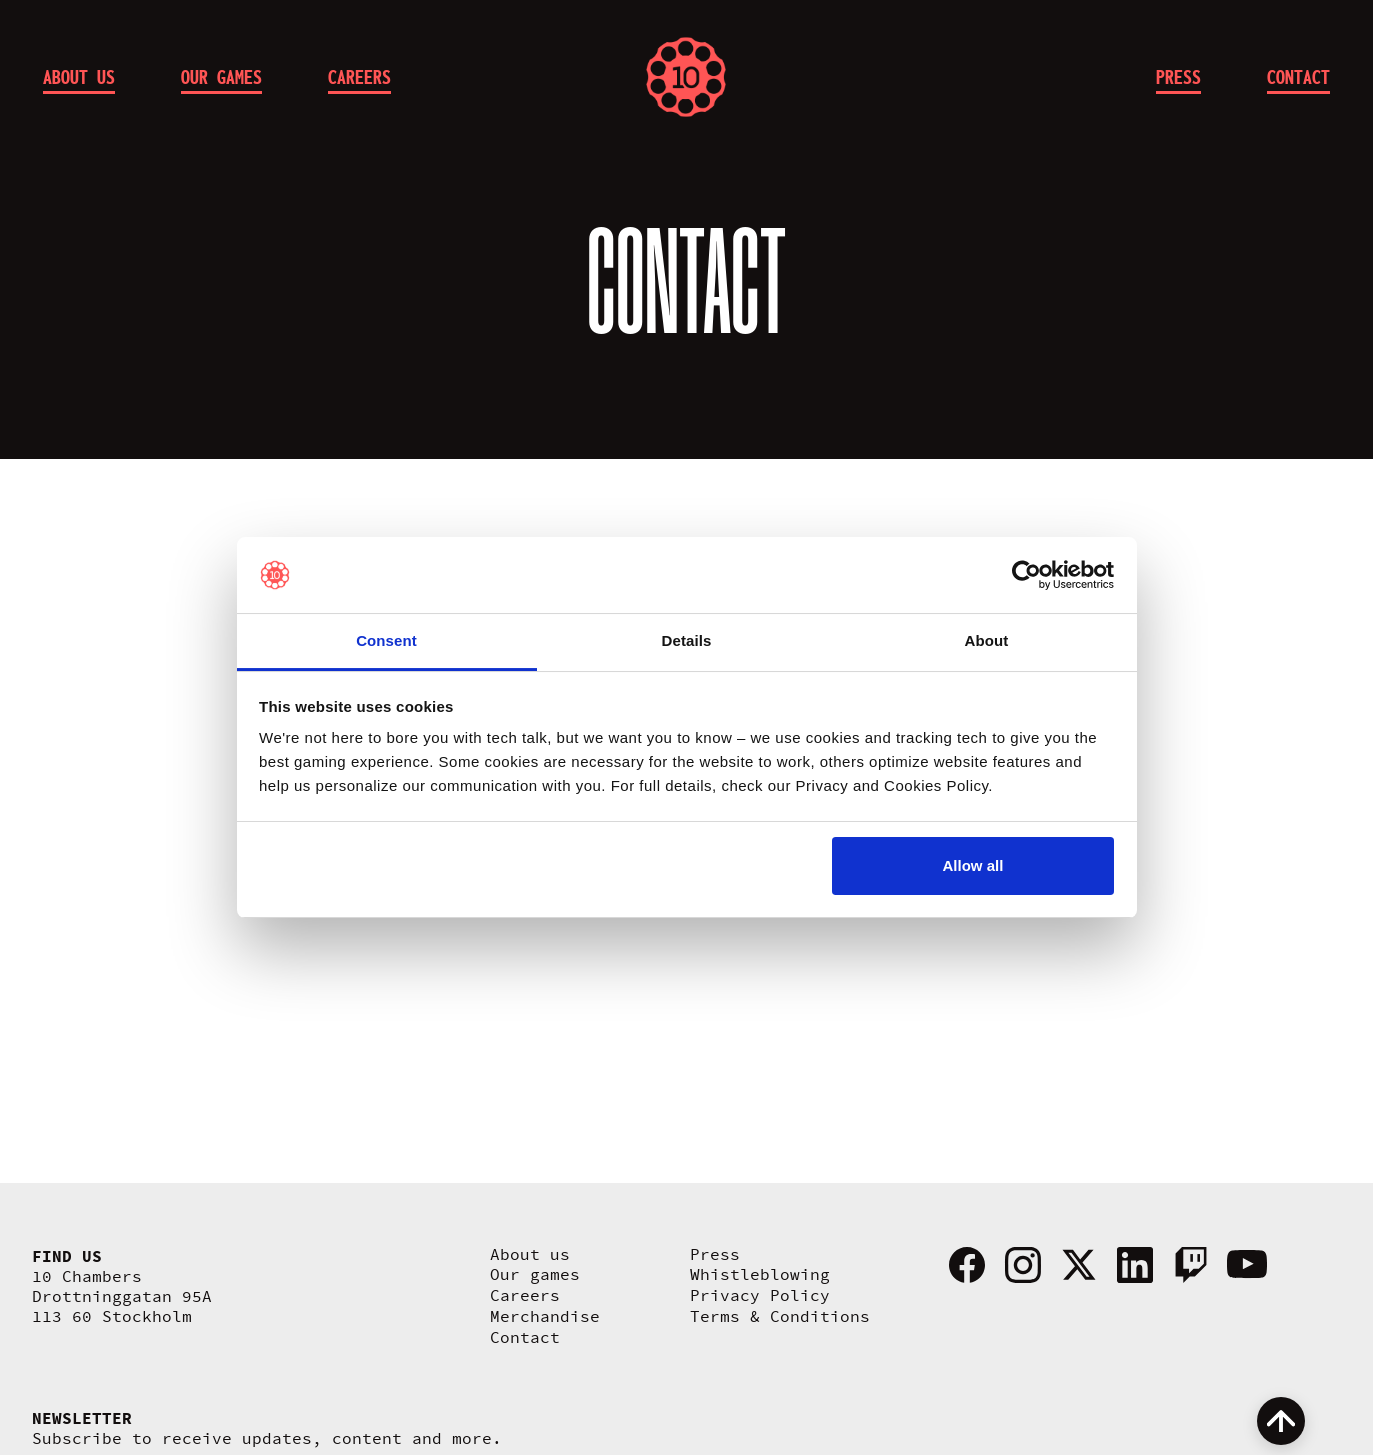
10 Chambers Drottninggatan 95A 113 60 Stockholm (122, 1297)
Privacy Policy (760, 1296)
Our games (535, 1275)
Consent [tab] (386, 640)
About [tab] (987, 640)
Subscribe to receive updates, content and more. (267, 1439)
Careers (525, 1296)
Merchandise (545, 1317)
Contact (525, 1338)
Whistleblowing (760, 1275)
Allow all (973, 865)
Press (715, 1255)
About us (530, 1255)
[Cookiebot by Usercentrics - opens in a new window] (1026, 575)
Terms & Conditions (780, 1317)
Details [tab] (687, 640)
